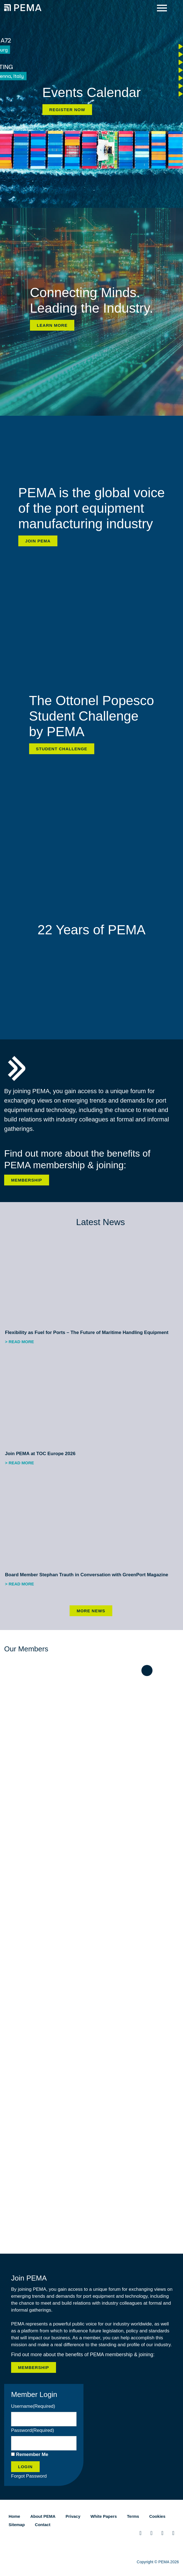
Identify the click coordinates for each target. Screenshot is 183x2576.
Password (32, 2430)
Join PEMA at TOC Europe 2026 (40, 1453)
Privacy (72, 2516)
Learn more (52, 325)
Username (33, 2406)
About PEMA (42, 2516)
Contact (42, 2524)
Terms (133, 2516)
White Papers (103, 2516)
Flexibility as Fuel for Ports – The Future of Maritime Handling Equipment (86, 1332)
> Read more (19, 1341)
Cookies (157, 2516)
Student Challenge (61, 748)
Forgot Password (29, 2476)
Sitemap (17, 2524)
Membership (26, 1180)
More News (91, 1610)
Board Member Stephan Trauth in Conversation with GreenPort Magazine (86, 1574)
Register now (67, 109)
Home (14, 2516)
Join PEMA (38, 541)
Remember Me (32, 2454)
